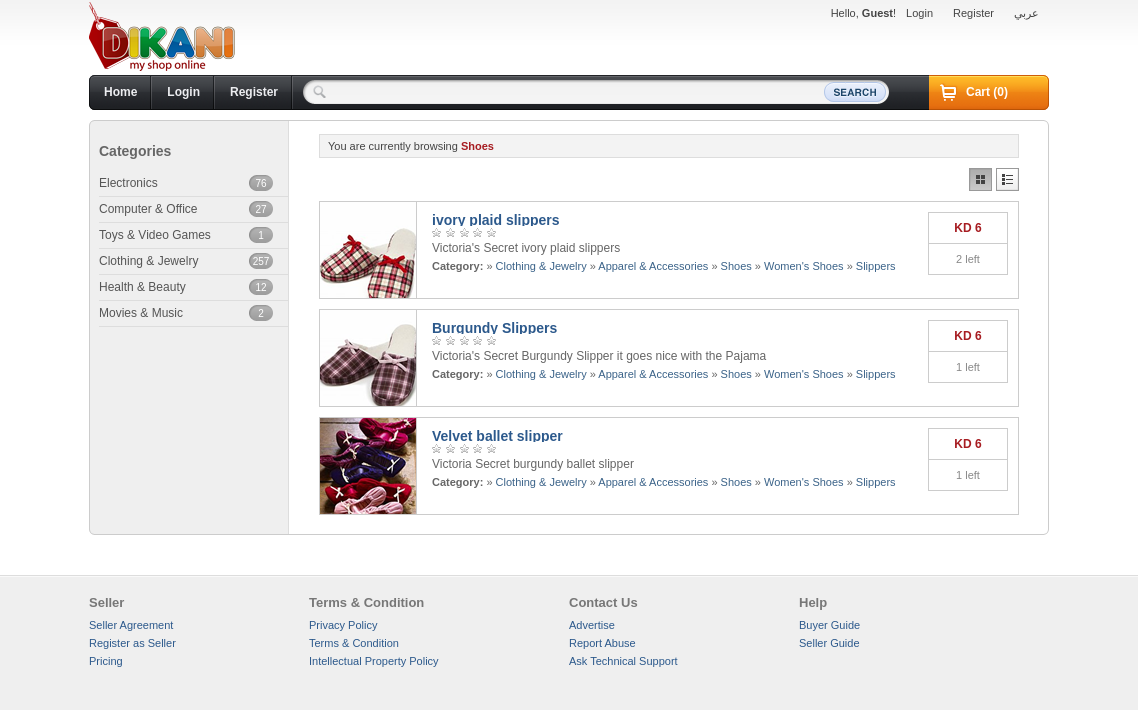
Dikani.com (162, 37)
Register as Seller (132, 643)
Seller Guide (829, 643)
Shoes (736, 266)
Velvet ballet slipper (497, 436)
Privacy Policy (343, 625)
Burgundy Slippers (494, 328)
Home (120, 92)
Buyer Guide (829, 625)
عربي (1026, 13)
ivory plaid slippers (496, 220)
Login (919, 13)
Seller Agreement (131, 625)
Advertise (592, 625)
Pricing (106, 661)
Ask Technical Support (623, 661)
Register (973, 13)
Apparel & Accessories (653, 266)
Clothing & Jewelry (541, 266)
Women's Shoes (804, 266)
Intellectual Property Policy (374, 661)
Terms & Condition (354, 643)
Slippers (876, 266)
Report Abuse (602, 643)
